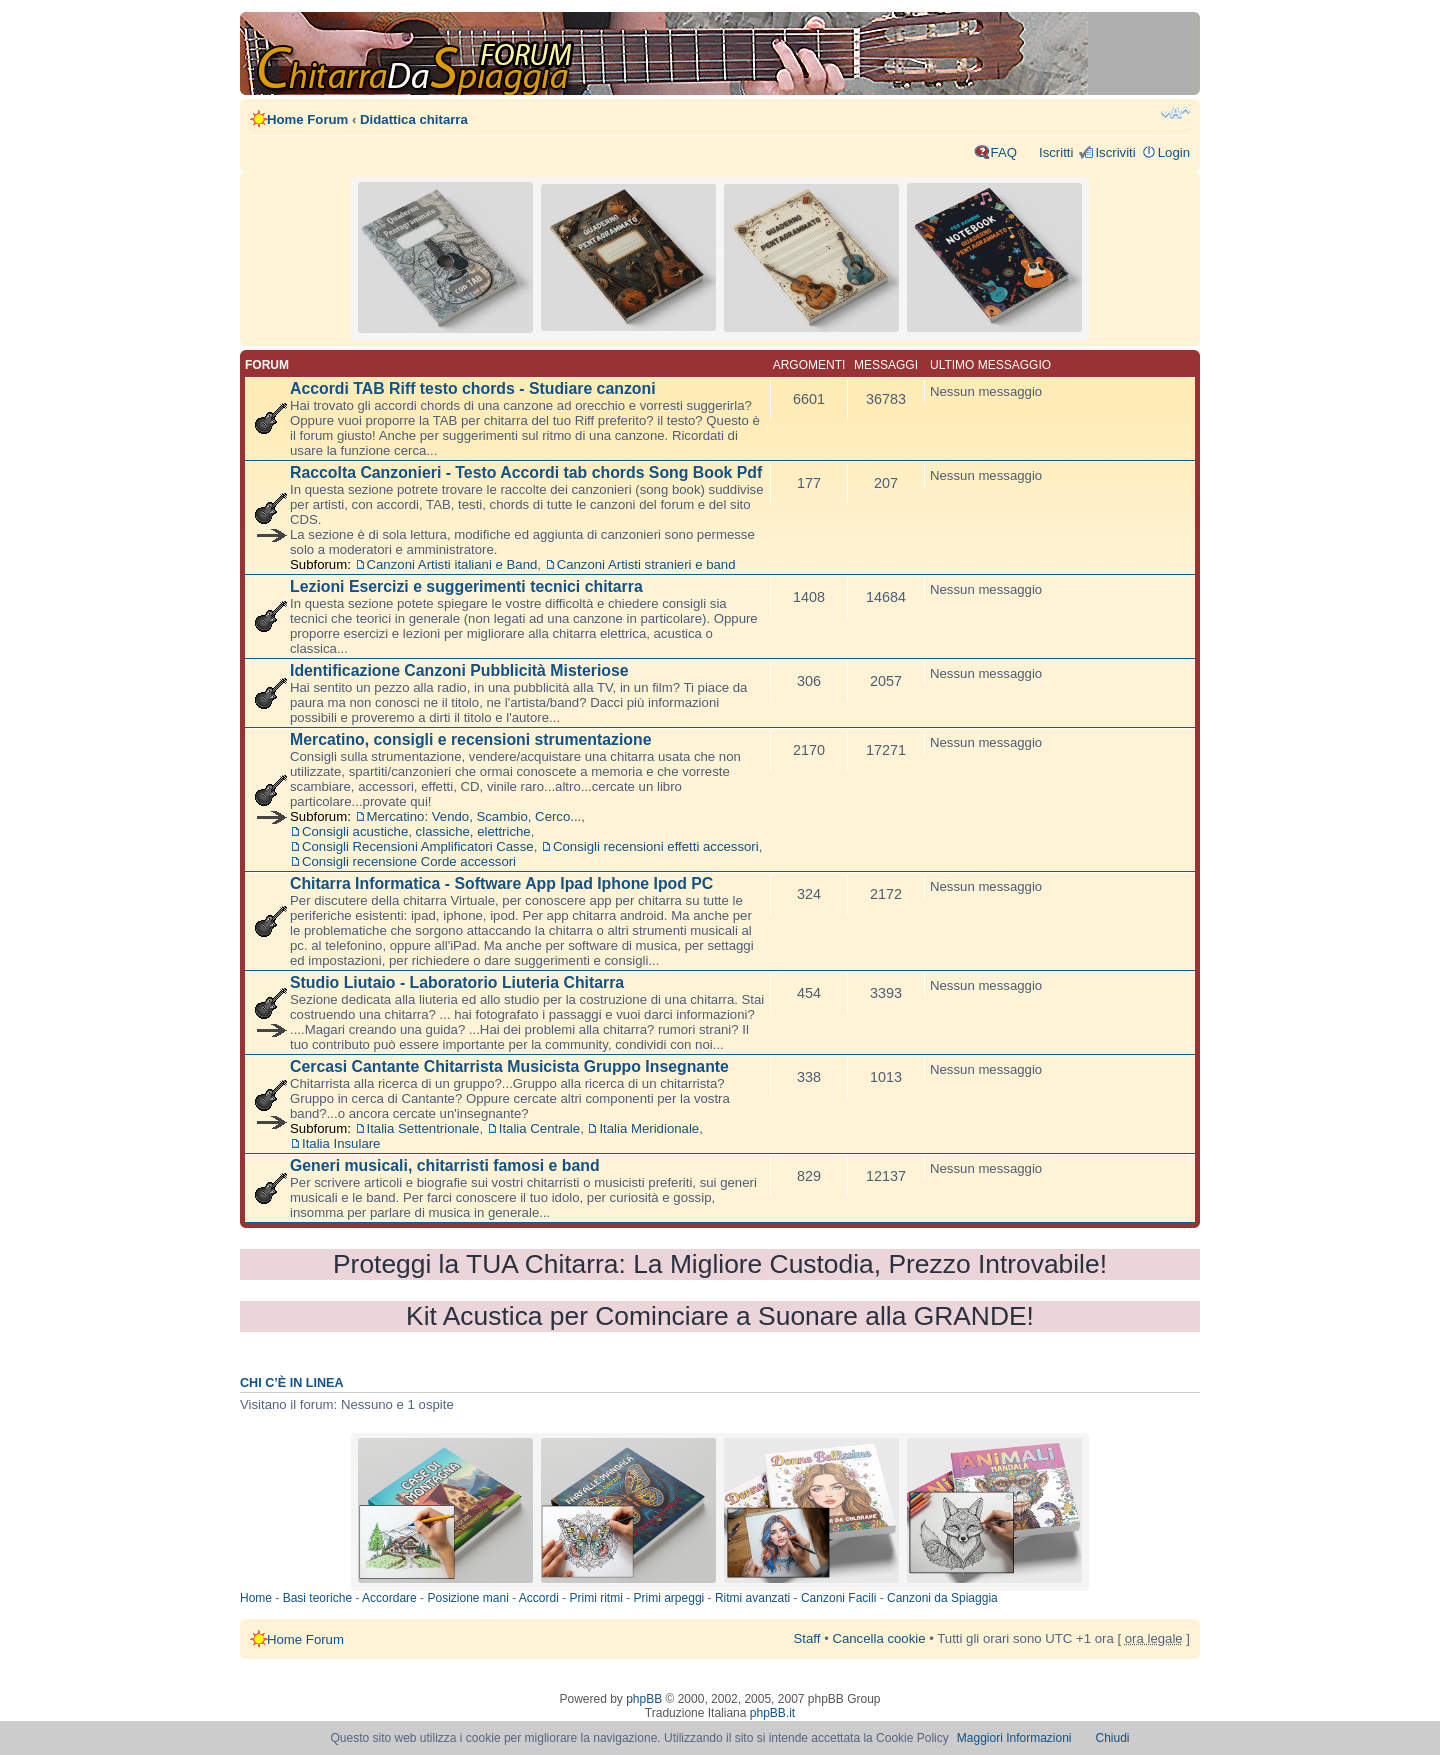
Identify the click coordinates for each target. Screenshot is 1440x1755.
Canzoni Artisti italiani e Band (452, 564)
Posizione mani (467, 1598)
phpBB (644, 1699)
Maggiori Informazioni (1014, 1738)
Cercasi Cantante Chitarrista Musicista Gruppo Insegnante (509, 1066)
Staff (807, 1638)
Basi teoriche (317, 1598)
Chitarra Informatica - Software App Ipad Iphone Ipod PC (501, 883)
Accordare (389, 1598)
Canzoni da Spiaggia (942, 1598)
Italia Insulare (341, 1143)
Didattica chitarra (414, 119)
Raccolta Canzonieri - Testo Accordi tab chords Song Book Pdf (526, 472)
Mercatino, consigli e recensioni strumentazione (471, 739)
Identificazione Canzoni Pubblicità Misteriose (459, 670)
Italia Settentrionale (423, 1128)
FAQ (1004, 152)
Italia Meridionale (649, 1128)
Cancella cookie (878, 1638)
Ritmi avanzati (752, 1598)
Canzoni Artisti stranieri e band (646, 564)
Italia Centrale (539, 1128)
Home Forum (307, 119)
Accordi (539, 1598)
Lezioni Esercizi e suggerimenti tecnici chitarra (466, 586)
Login (1174, 152)
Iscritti (1056, 152)
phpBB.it (772, 1713)
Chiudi (1113, 1738)
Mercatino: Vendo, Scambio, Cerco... (474, 816)
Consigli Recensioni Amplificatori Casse (418, 846)
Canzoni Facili (838, 1598)
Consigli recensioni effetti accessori (656, 846)
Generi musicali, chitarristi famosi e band (445, 1165)
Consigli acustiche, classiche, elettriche (416, 831)
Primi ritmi (596, 1598)
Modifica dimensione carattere (1175, 113)
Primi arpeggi (669, 1598)
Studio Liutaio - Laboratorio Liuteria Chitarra (457, 982)
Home (256, 1598)
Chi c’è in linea (292, 1383)
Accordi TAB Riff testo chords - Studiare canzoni (473, 388)
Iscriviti (1115, 152)
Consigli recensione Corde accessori (409, 861)
